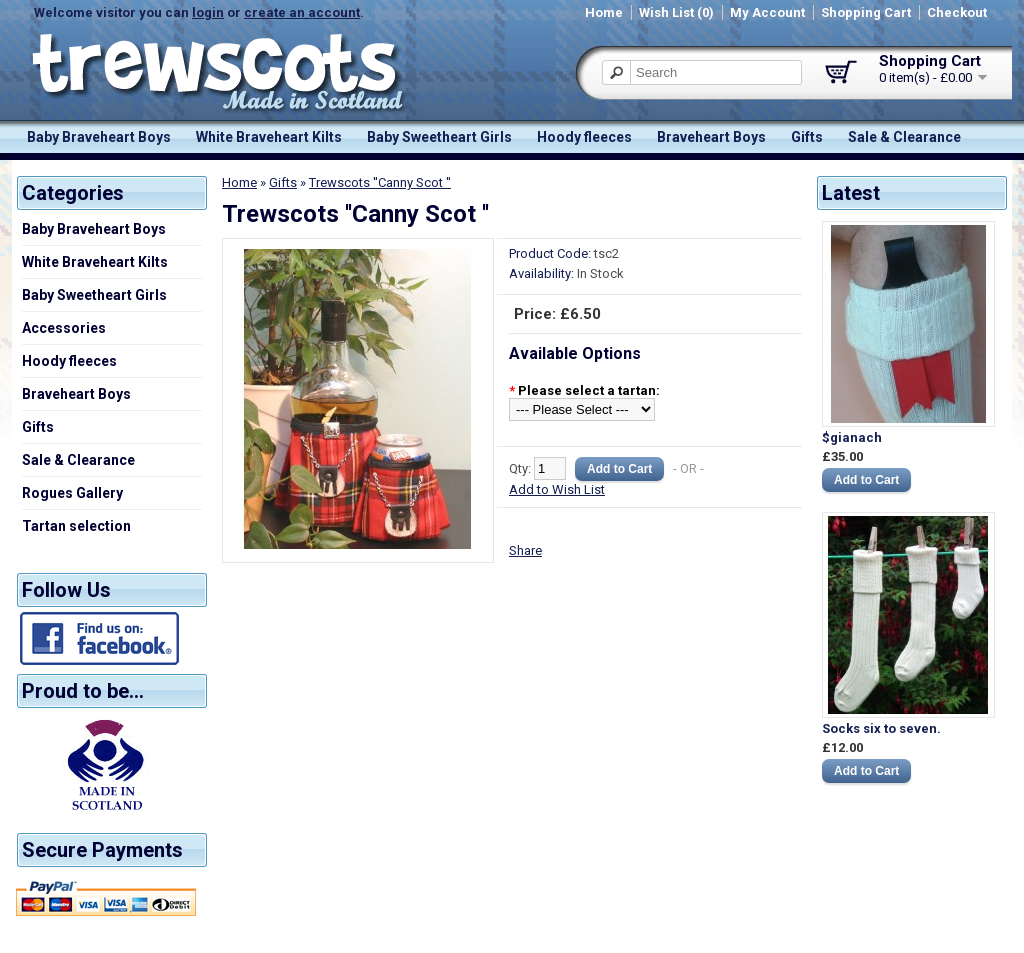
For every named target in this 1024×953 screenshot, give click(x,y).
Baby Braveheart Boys (99, 137)
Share (525, 550)
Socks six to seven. (881, 728)
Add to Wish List (557, 489)
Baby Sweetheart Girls (439, 137)
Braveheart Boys (711, 137)
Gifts (807, 137)
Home (604, 12)
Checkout (957, 12)
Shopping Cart (866, 12)
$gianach (852, 437)
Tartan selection (76, 526)
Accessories (64, 328)
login (208, 12)
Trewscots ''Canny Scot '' (380, 182)
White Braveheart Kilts (269, 137)
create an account (302, 12)
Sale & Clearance (904, 137)
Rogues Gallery (72, 493)
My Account (767, 12)
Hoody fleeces (584, 137)
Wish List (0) (676, 12)
